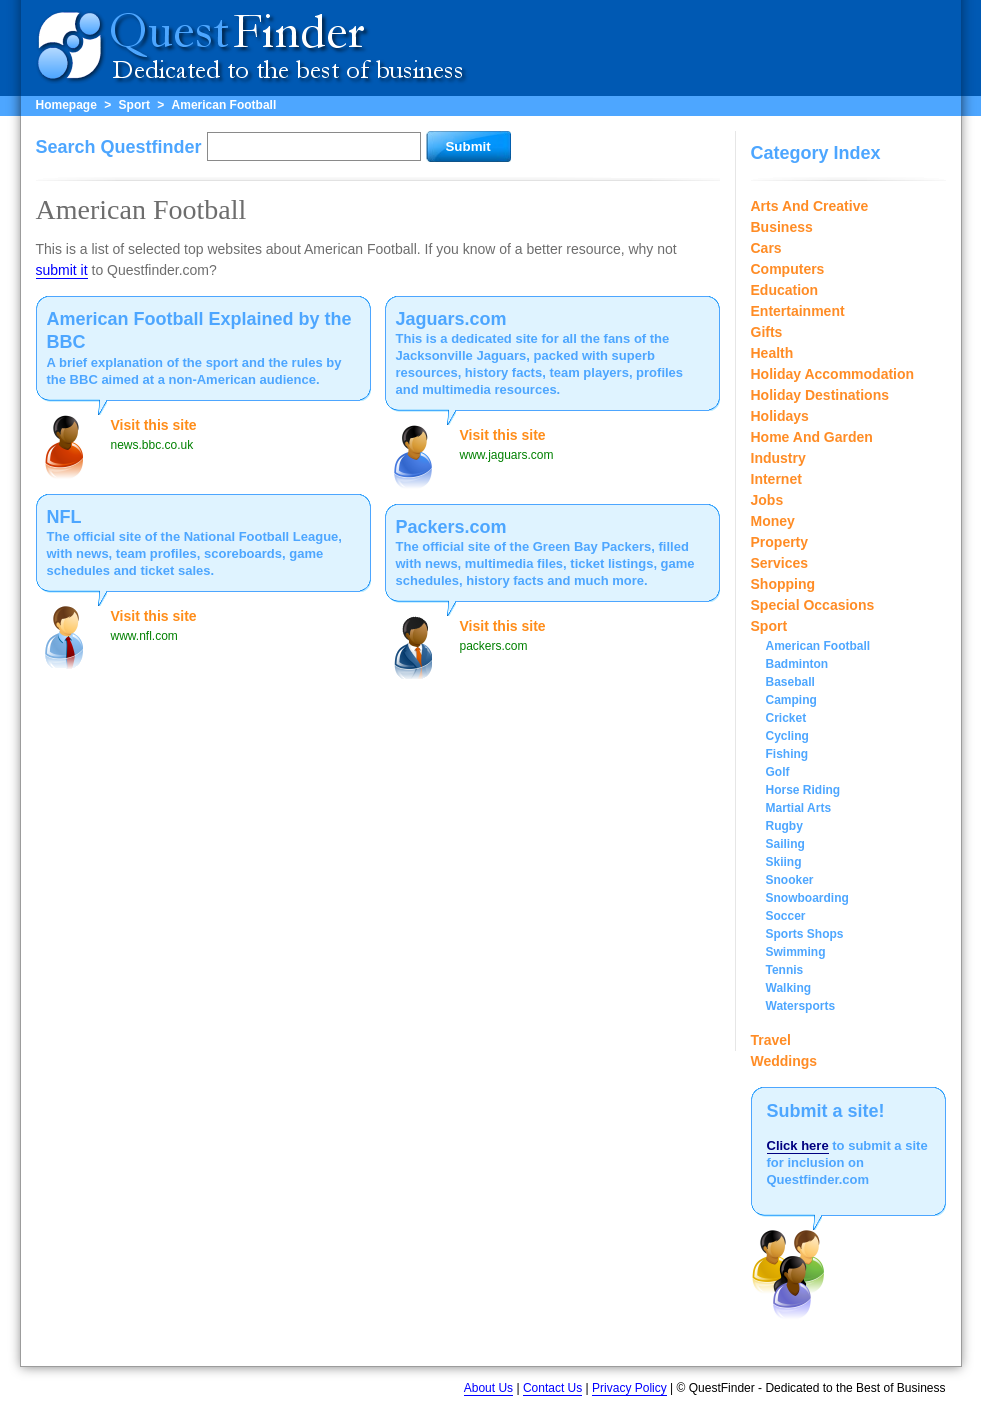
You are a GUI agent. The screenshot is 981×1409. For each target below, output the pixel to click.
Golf (778, 772)
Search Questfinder (119, 147)
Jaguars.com (451, 319)
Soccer (786, 916)
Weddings (784, 1061)
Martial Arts (799, 808)
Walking (789, 988)
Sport (134, 105)
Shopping (783, 584)
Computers (788, 269)
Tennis (785, 970)
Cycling (787, 736)
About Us (488, 1388)
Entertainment (798, 311)
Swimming (796, 952)
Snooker (790, 880)
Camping (791, 700)
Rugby (784, 826)
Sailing (785, 844)
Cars (766, 248)
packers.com (494, 646)
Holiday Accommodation (833, 374)
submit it (62, 270)
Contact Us (552, 1388)
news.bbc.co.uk (152, 445)
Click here (798, 1145)
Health (772, 353)
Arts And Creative (810, 206)
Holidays (780, 416)
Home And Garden (812, 437)
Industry (778, 458)
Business (782, 227)
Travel (771, 1040)
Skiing (784, 862)
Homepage (66, 105)
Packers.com (451, 527)
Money (773, 521)
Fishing (787, 754)
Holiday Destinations (820, 395)
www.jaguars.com (507, 455)
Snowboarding (807, 898)
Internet (776, 479)
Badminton (797, 664)
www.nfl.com (144, 636)
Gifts (767, 332)
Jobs (767, 500)
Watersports (801, 1006)
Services (780, 563)
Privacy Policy (629, 1388)
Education (785, 290)
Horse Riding (803, 790)
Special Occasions (813, 605)
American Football (224, 105)
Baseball (790, 682)
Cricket (786, 718)
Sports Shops (805, 934)
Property (780, 542)
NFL (64, 517)
